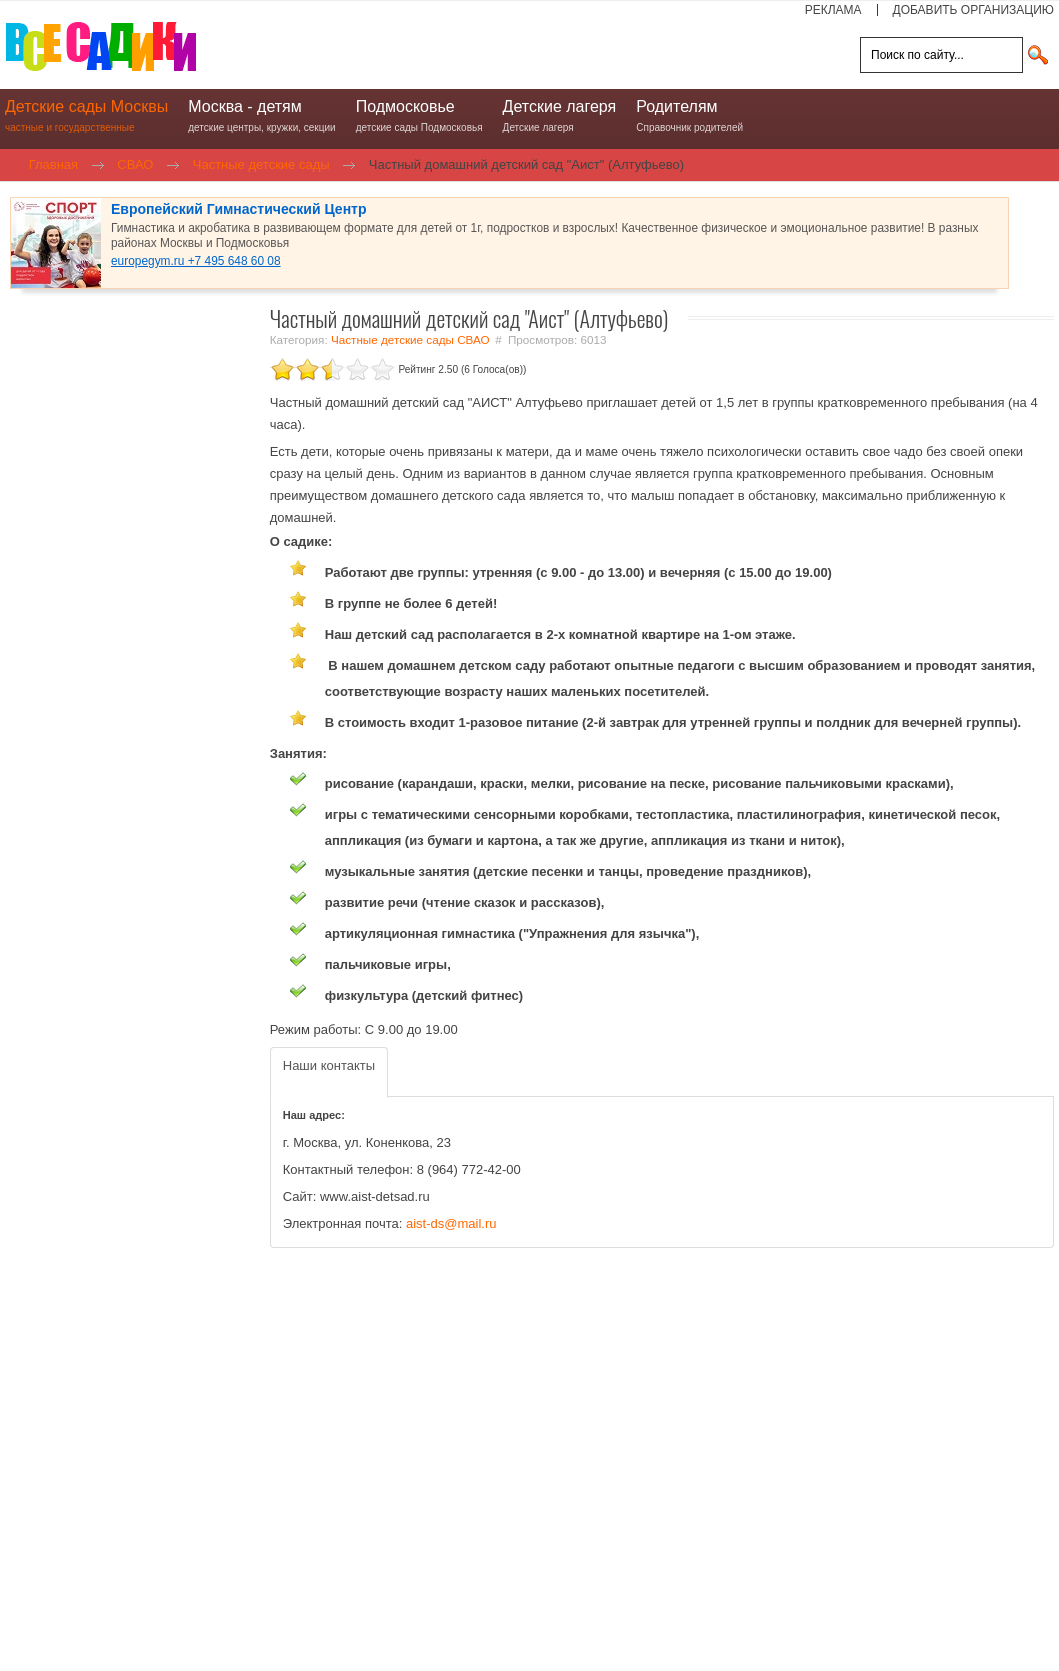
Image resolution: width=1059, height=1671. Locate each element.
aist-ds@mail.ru (451, 1223)
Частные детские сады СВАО (410, 339)
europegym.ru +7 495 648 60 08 (196, 261)
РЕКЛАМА (833, 10)
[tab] (329, 1072)
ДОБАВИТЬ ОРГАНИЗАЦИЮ (973, 10)
